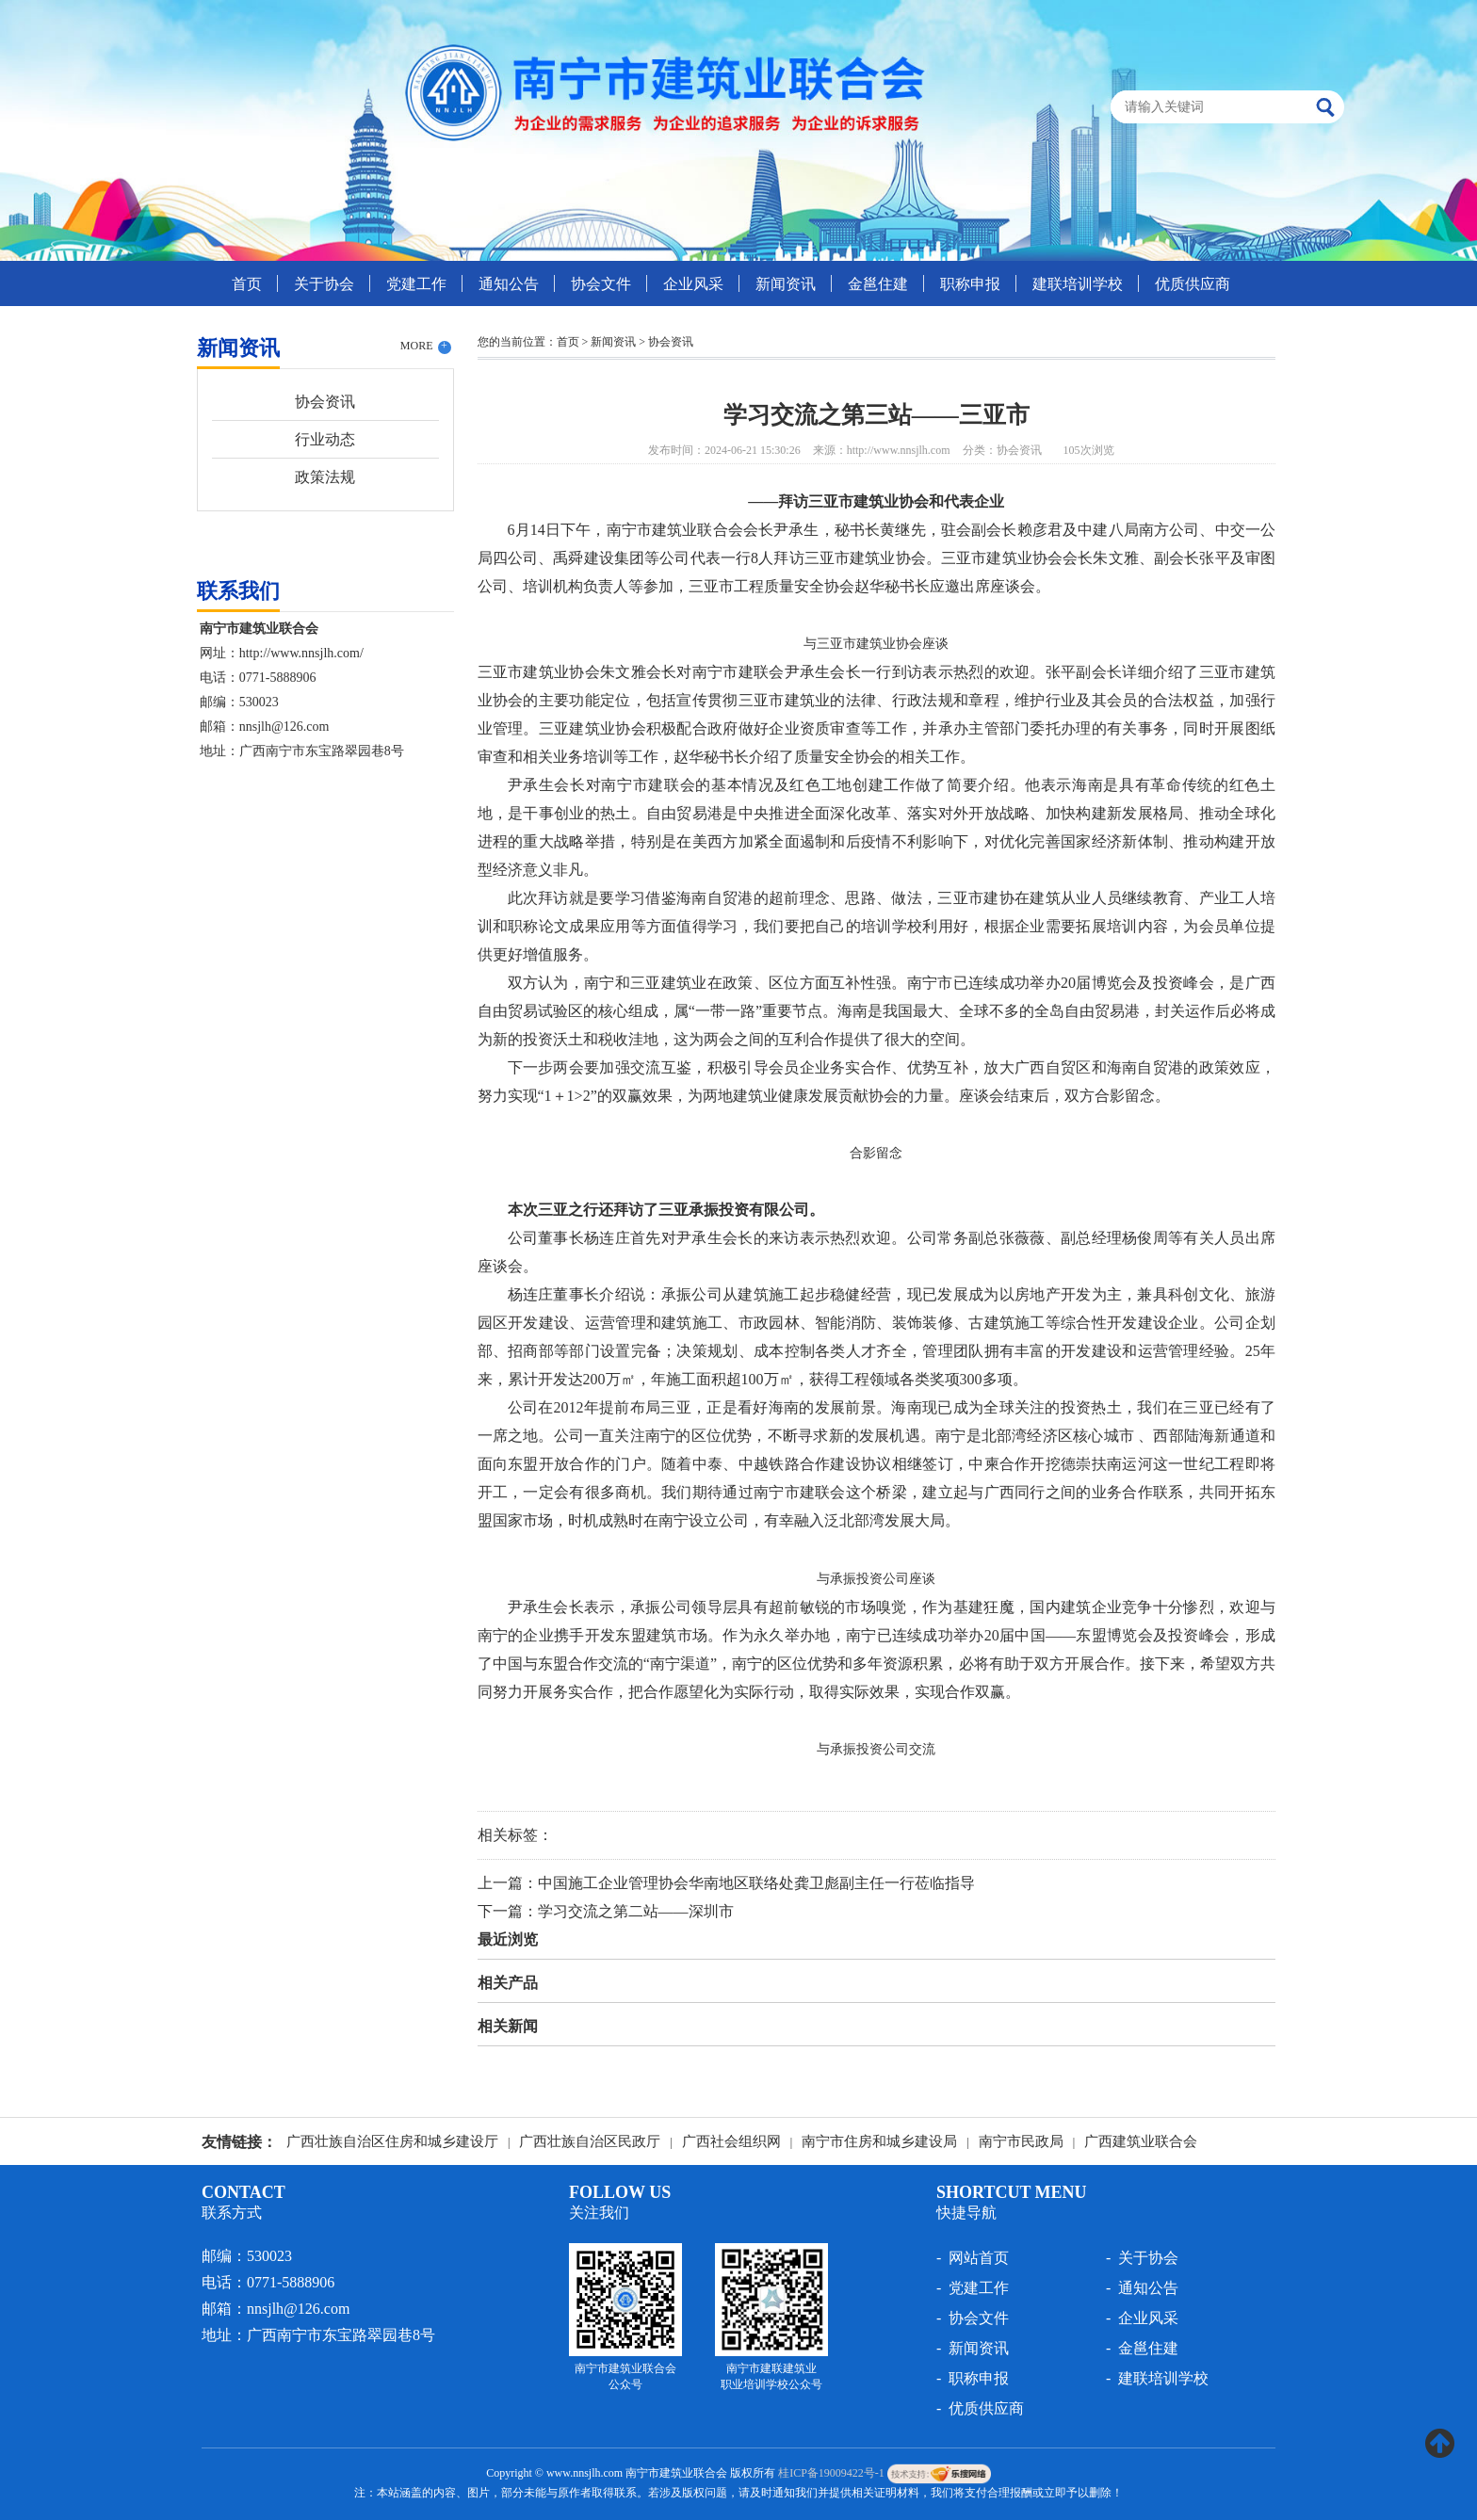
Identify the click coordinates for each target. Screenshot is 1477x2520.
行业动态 (325, 439)
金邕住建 (878, 284)
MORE (425, 346)
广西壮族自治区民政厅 (589, 2141)
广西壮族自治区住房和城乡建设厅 (392, 2141)
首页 (247, 284)
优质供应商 (1192, 284)
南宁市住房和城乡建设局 (879, 2141)
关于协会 (324, 284)
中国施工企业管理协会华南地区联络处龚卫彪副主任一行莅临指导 (756, 1883)
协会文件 (601, 284)
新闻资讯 (785, 284)
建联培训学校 (1077, 284)
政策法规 (325, 477)
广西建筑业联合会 (1140, 2141)
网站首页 (979, 2258)
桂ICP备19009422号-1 (831, 2473)
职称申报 (970, 284)
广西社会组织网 (731, 2141)
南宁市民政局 (1021, 2141)
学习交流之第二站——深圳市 (636, 1911)
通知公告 (509, 284)
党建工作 (416, 284)
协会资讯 (325, 402)
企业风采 (693, 284)
